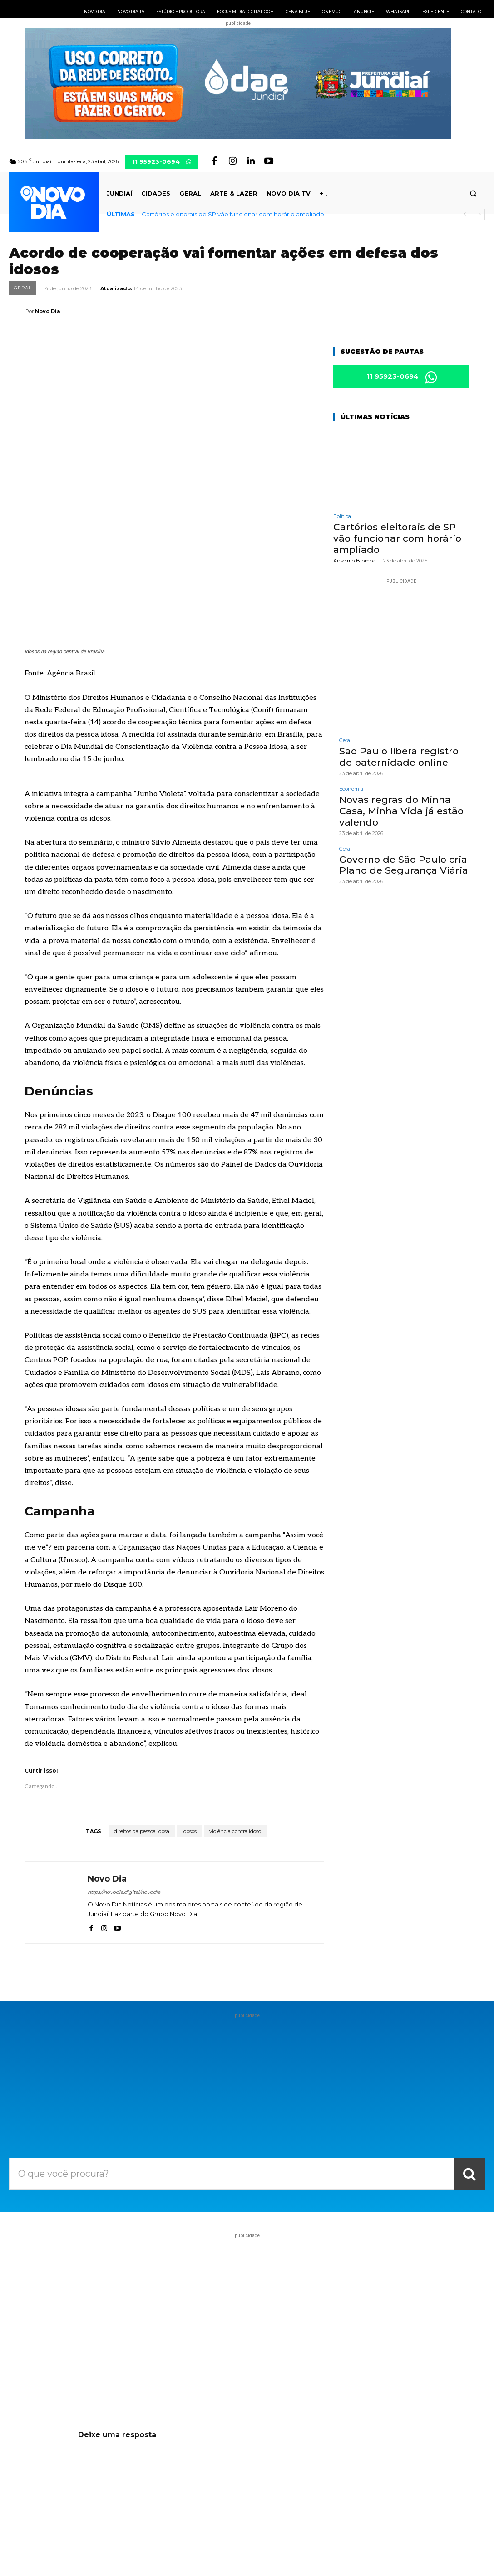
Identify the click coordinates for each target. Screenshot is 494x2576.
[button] (473, 193)
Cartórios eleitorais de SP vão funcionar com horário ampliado (233, 214)
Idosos (189, 1711)
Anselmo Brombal (355, 561)
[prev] (464, 214)
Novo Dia (47, 311)
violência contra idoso (235, 1711)
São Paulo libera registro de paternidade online (403, 757)
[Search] (469, 2053)
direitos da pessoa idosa (141, 1711)
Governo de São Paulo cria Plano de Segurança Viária (400, 863)
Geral (22, 288)
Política (342, 518)
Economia (351, 788)
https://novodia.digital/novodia (124, 1772)
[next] (479, 214)
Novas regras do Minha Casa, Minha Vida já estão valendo (398, 810)
